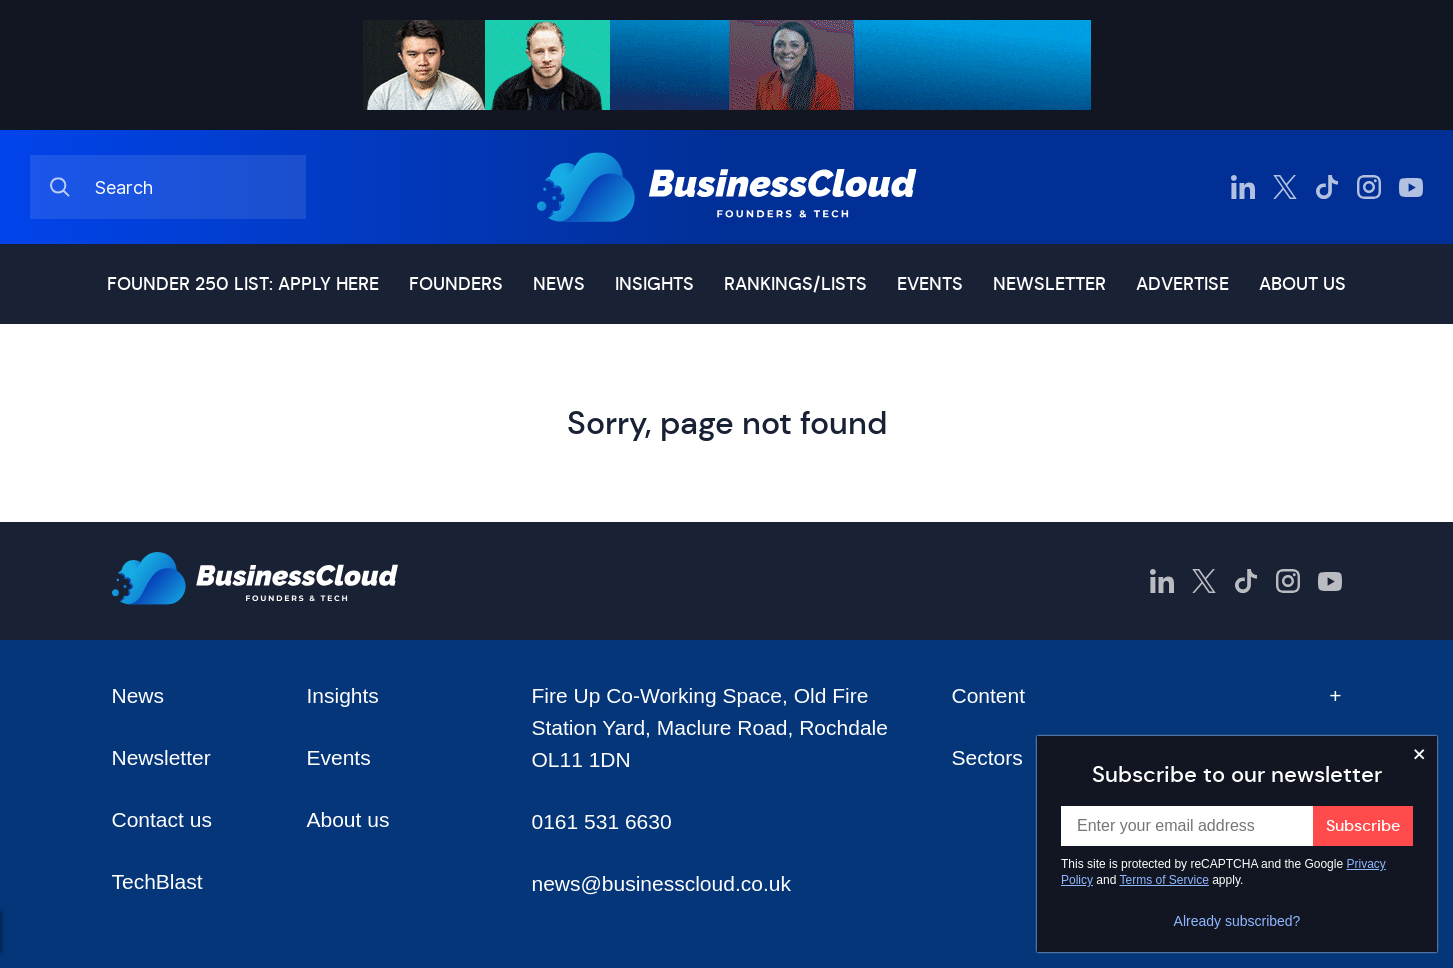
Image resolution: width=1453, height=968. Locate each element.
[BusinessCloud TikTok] (1327, 187)
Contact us (162, 819)
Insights (654, 284)
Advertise (1182, 284)
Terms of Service (1164, 880)
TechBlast (157, 881)
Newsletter (1049, 284)
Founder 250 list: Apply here (243, 284)
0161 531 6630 (601, 821)
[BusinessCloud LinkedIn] (1243, 187)
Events (930, 284)
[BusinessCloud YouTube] (1411, 187)
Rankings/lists (795, 284)
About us (1302, 284)
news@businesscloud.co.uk (660, 883)
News (559, 284)
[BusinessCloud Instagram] (1369, 187)
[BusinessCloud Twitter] (1285, 187)
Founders (456, 284)
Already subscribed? (1237, 921)
